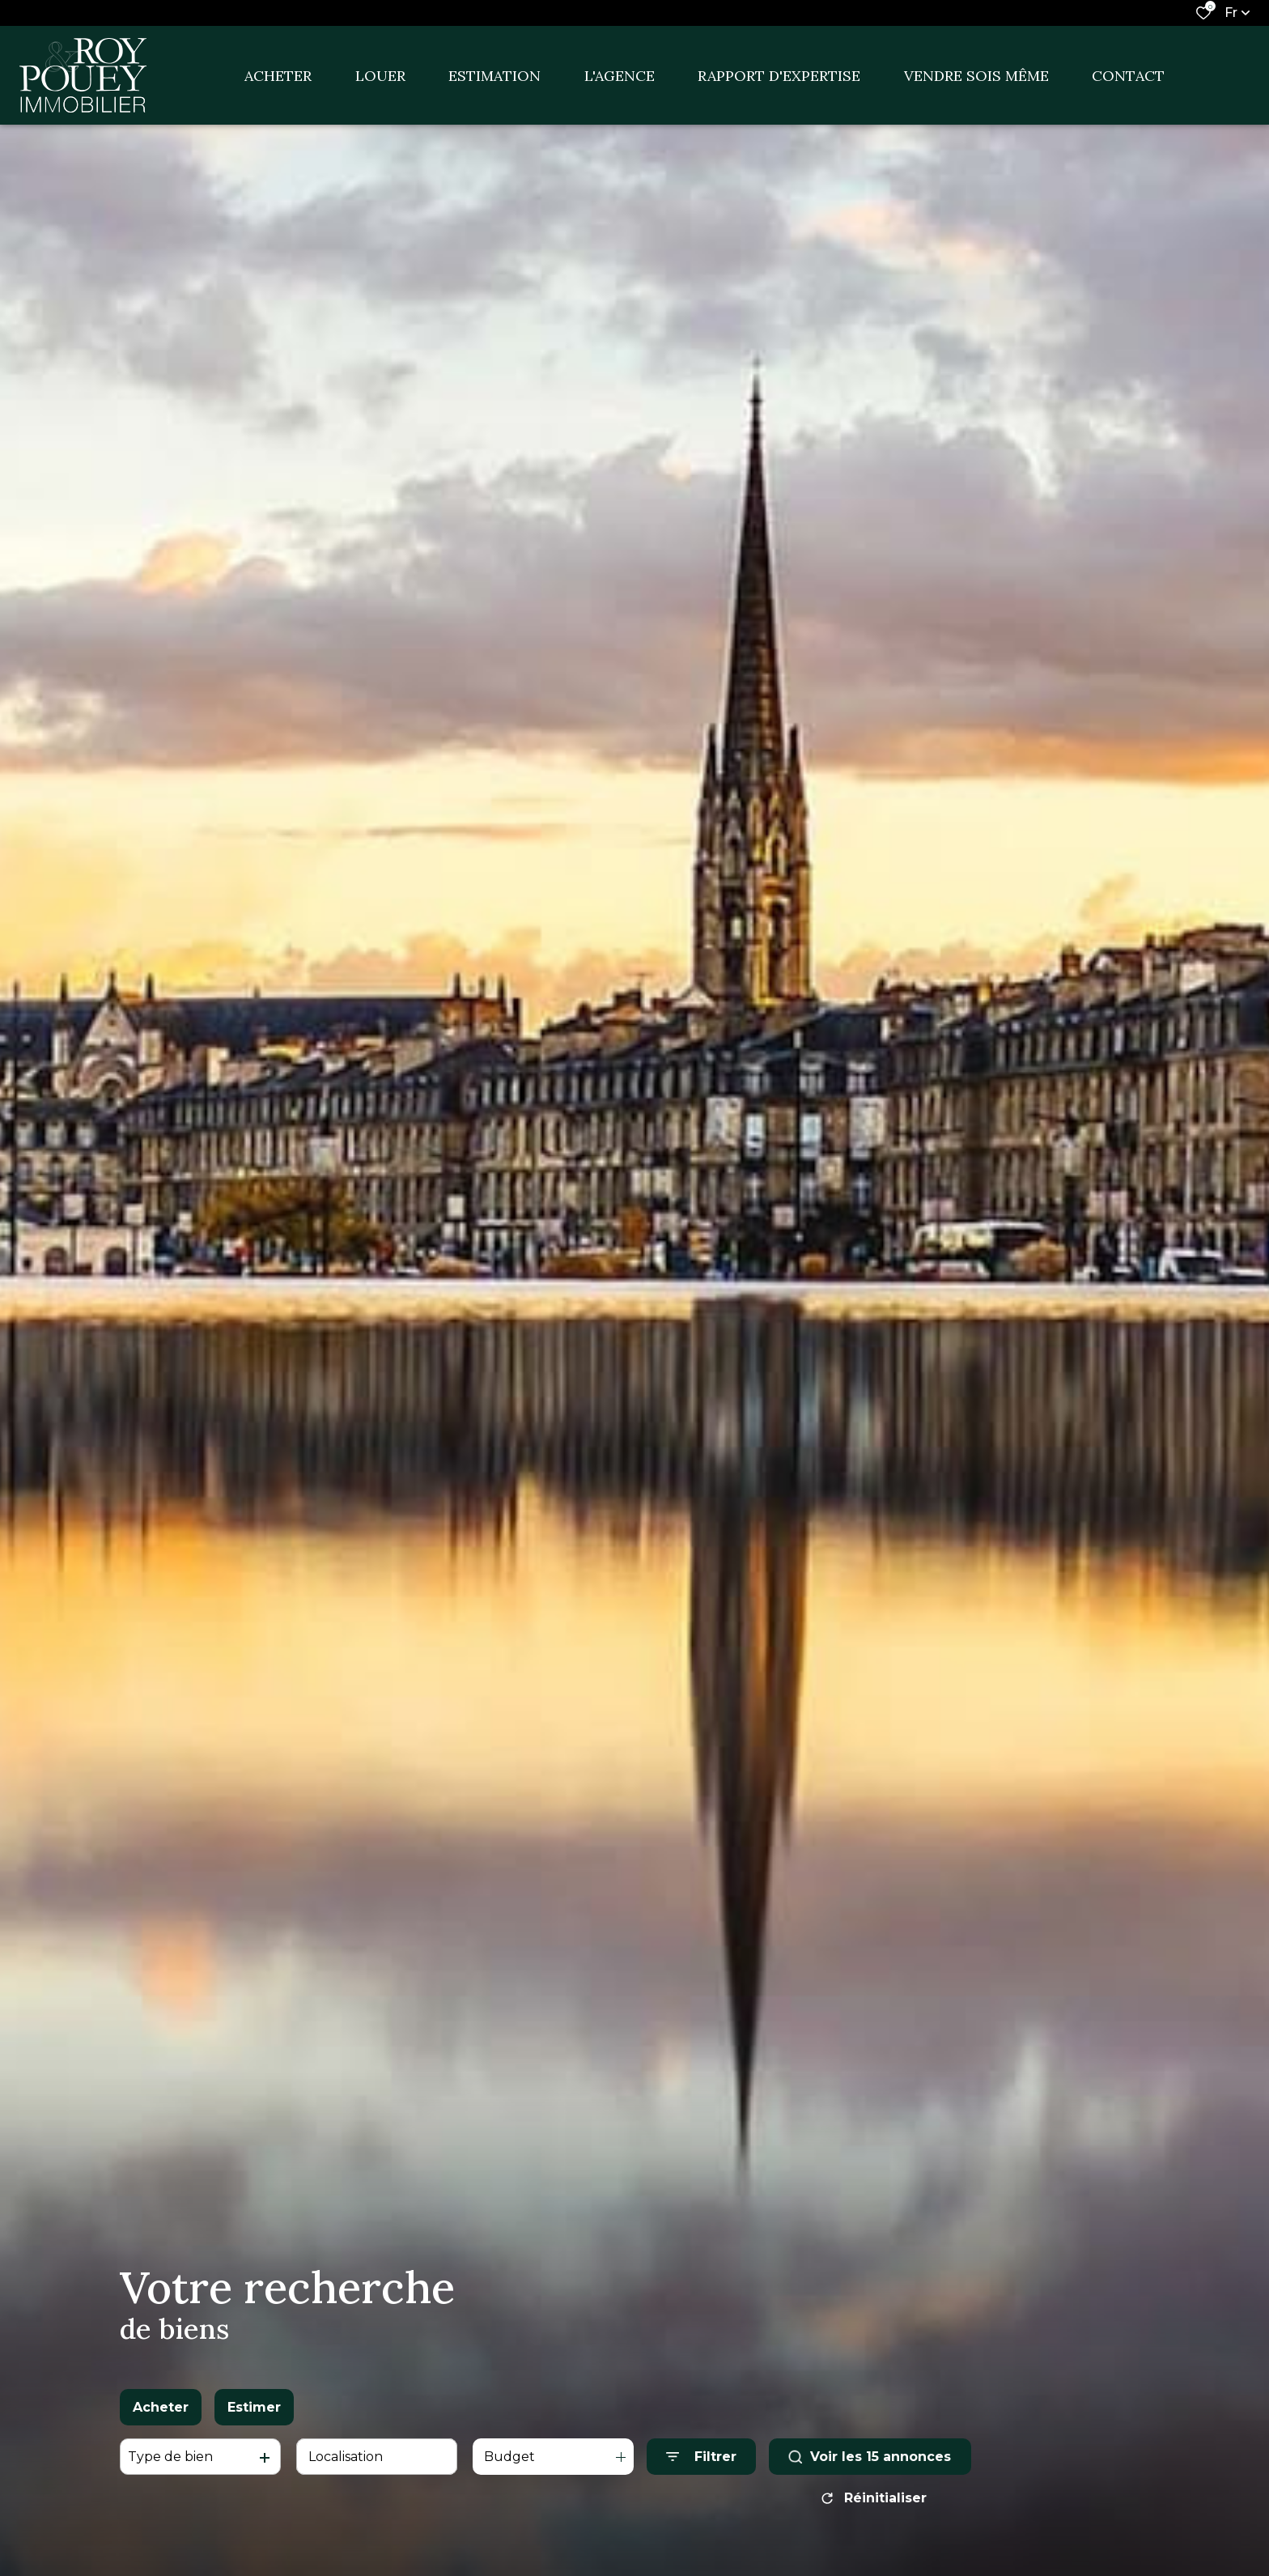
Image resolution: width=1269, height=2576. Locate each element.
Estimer (254, 2407)
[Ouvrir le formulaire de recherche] (701, 2456)
